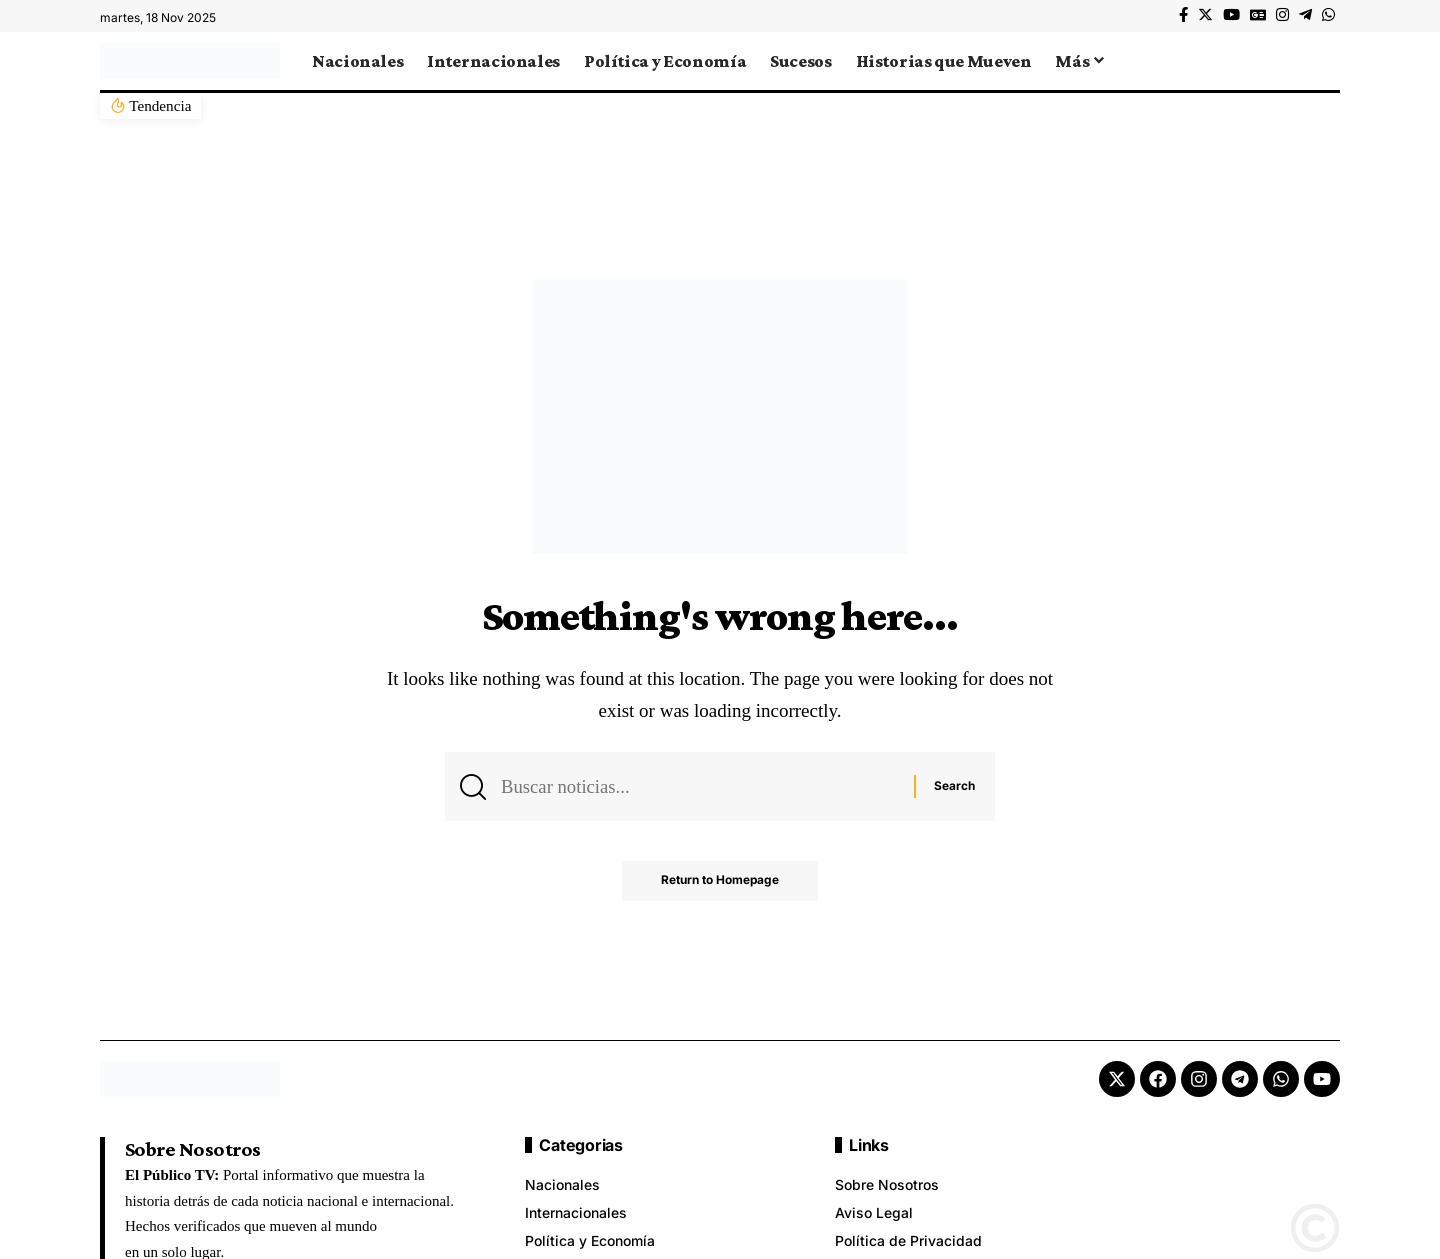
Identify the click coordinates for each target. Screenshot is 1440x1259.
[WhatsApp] (1328, 15)
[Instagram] (1282, 15)
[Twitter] (1205, 15)
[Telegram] (1305, 15)
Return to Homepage (720, 882)
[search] (1325, 61)
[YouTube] (1231, 15)
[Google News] (1258, 15)
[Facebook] (1183, 15)
